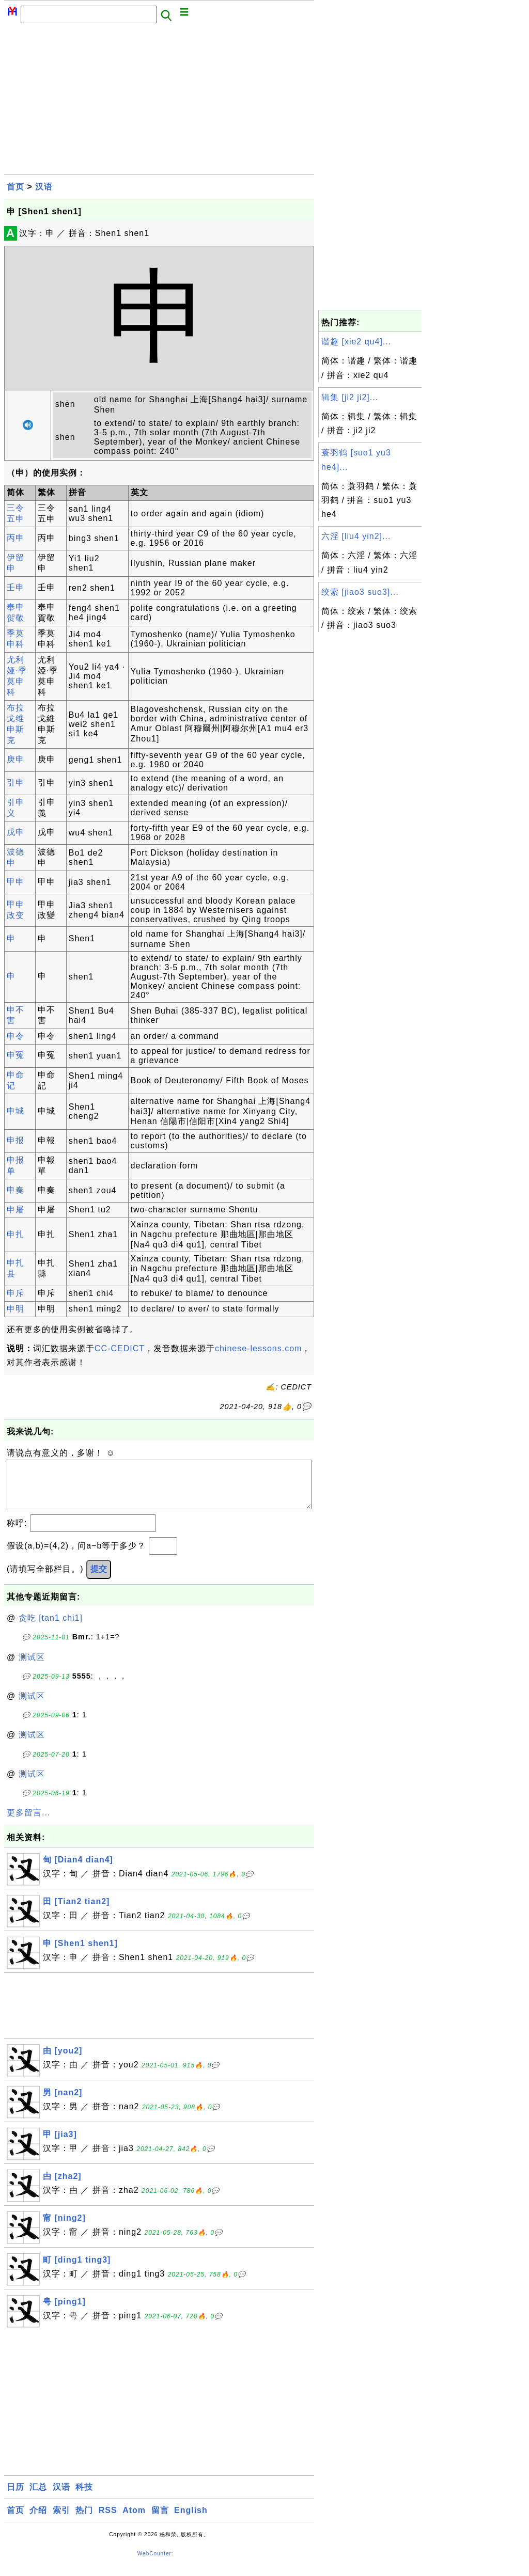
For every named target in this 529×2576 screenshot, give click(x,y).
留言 (160, 2520)
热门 (84, 2520)
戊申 (15, 832)
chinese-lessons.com (258, 1348)
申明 (15, 1308)
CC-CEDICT (120, 1348)
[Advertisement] (159, 101)
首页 (15, 186)
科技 (84, 2497)
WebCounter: (155, 2564)
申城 (15, 1111)
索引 (61, 2520)
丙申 (15, 537)
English (191, 2520)
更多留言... (28, 1823)
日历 (15, 2497)
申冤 (15, 1055)
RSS (108, 2520)
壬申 (15, 587)
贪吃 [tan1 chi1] (51, 1628)
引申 (15, 782)
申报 (15, 1140)
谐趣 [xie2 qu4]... (356, 341)
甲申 (15, 881)
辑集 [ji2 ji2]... (349, 397)
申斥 (15, 1293)
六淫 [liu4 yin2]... (356, 536)
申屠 (15, 1209)
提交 (98, 1579)
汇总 (38, 2497)
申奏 (15, 1190)
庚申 (15, 759)
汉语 (44, 186)
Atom (134, 2520)
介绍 (38, 2520)
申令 (15, 1036)
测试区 (32, 1667)
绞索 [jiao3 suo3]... (360, 592)
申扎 (15, 1234)
